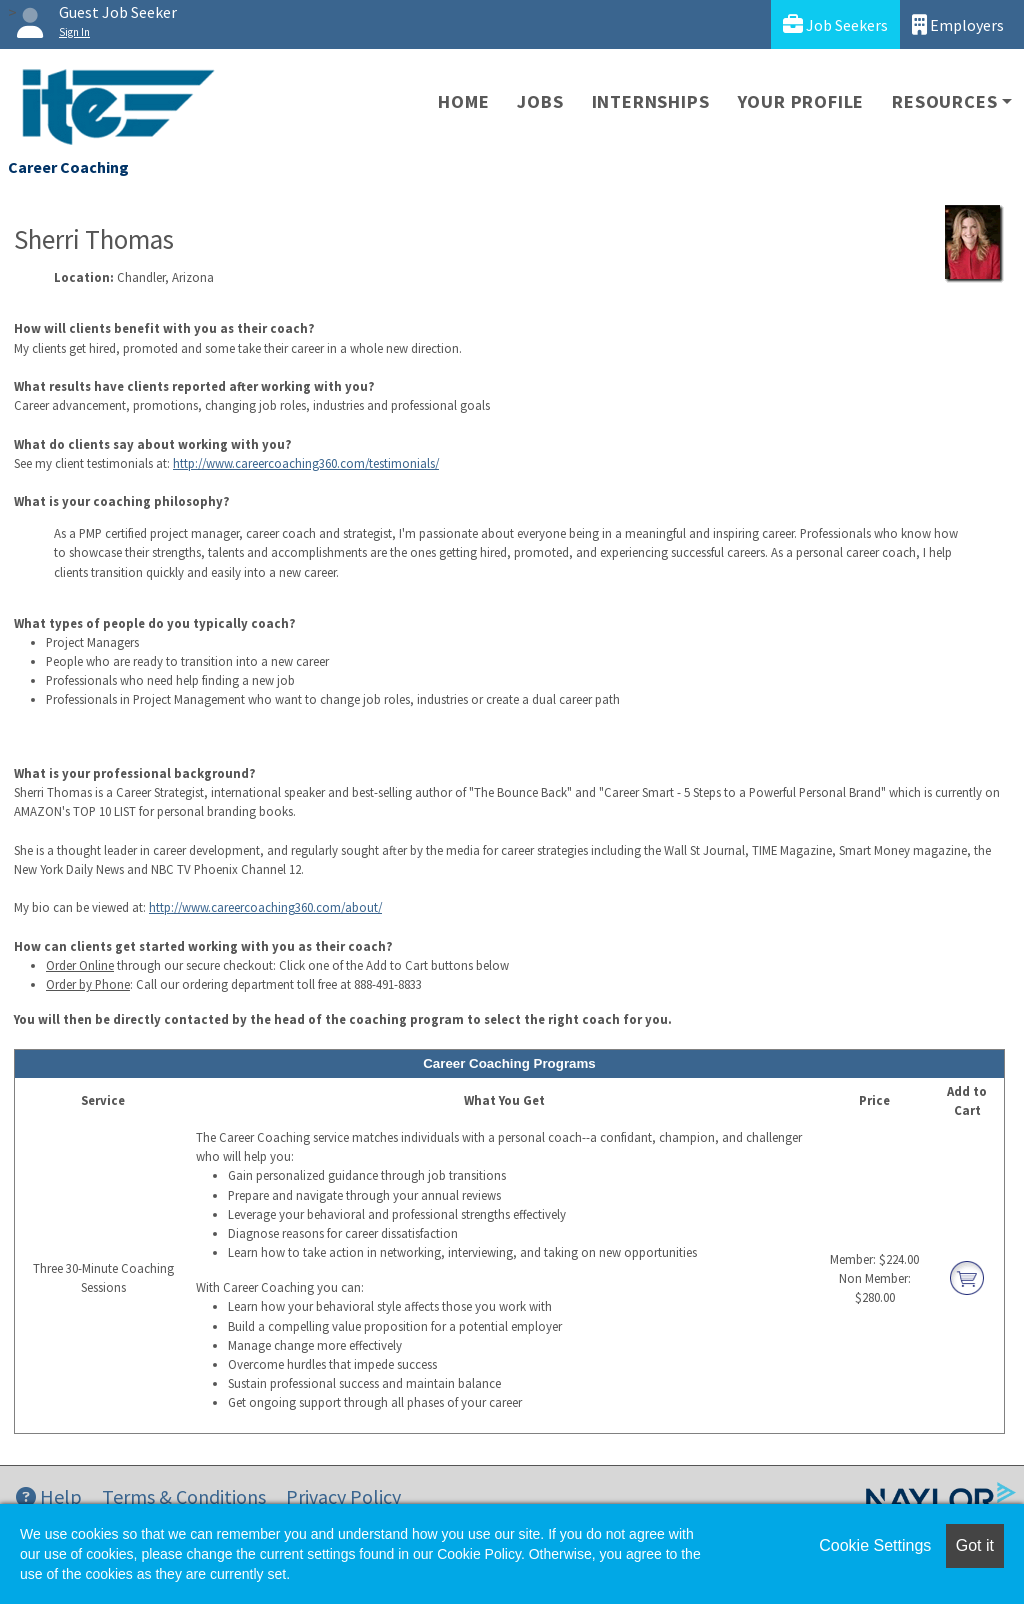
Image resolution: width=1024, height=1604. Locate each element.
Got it (975, 1545)
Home (463, 101)
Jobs (540, 101)
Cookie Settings (875, 1545)
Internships (651, 101)
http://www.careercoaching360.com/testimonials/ (306, 463)
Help (49, 1496)
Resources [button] (944, 101)
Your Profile (801, 101)
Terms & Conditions (184, 1496)
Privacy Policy (343, 1496)
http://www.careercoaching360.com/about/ (265, 907)
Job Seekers (835, 24)
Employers (958, 24)
